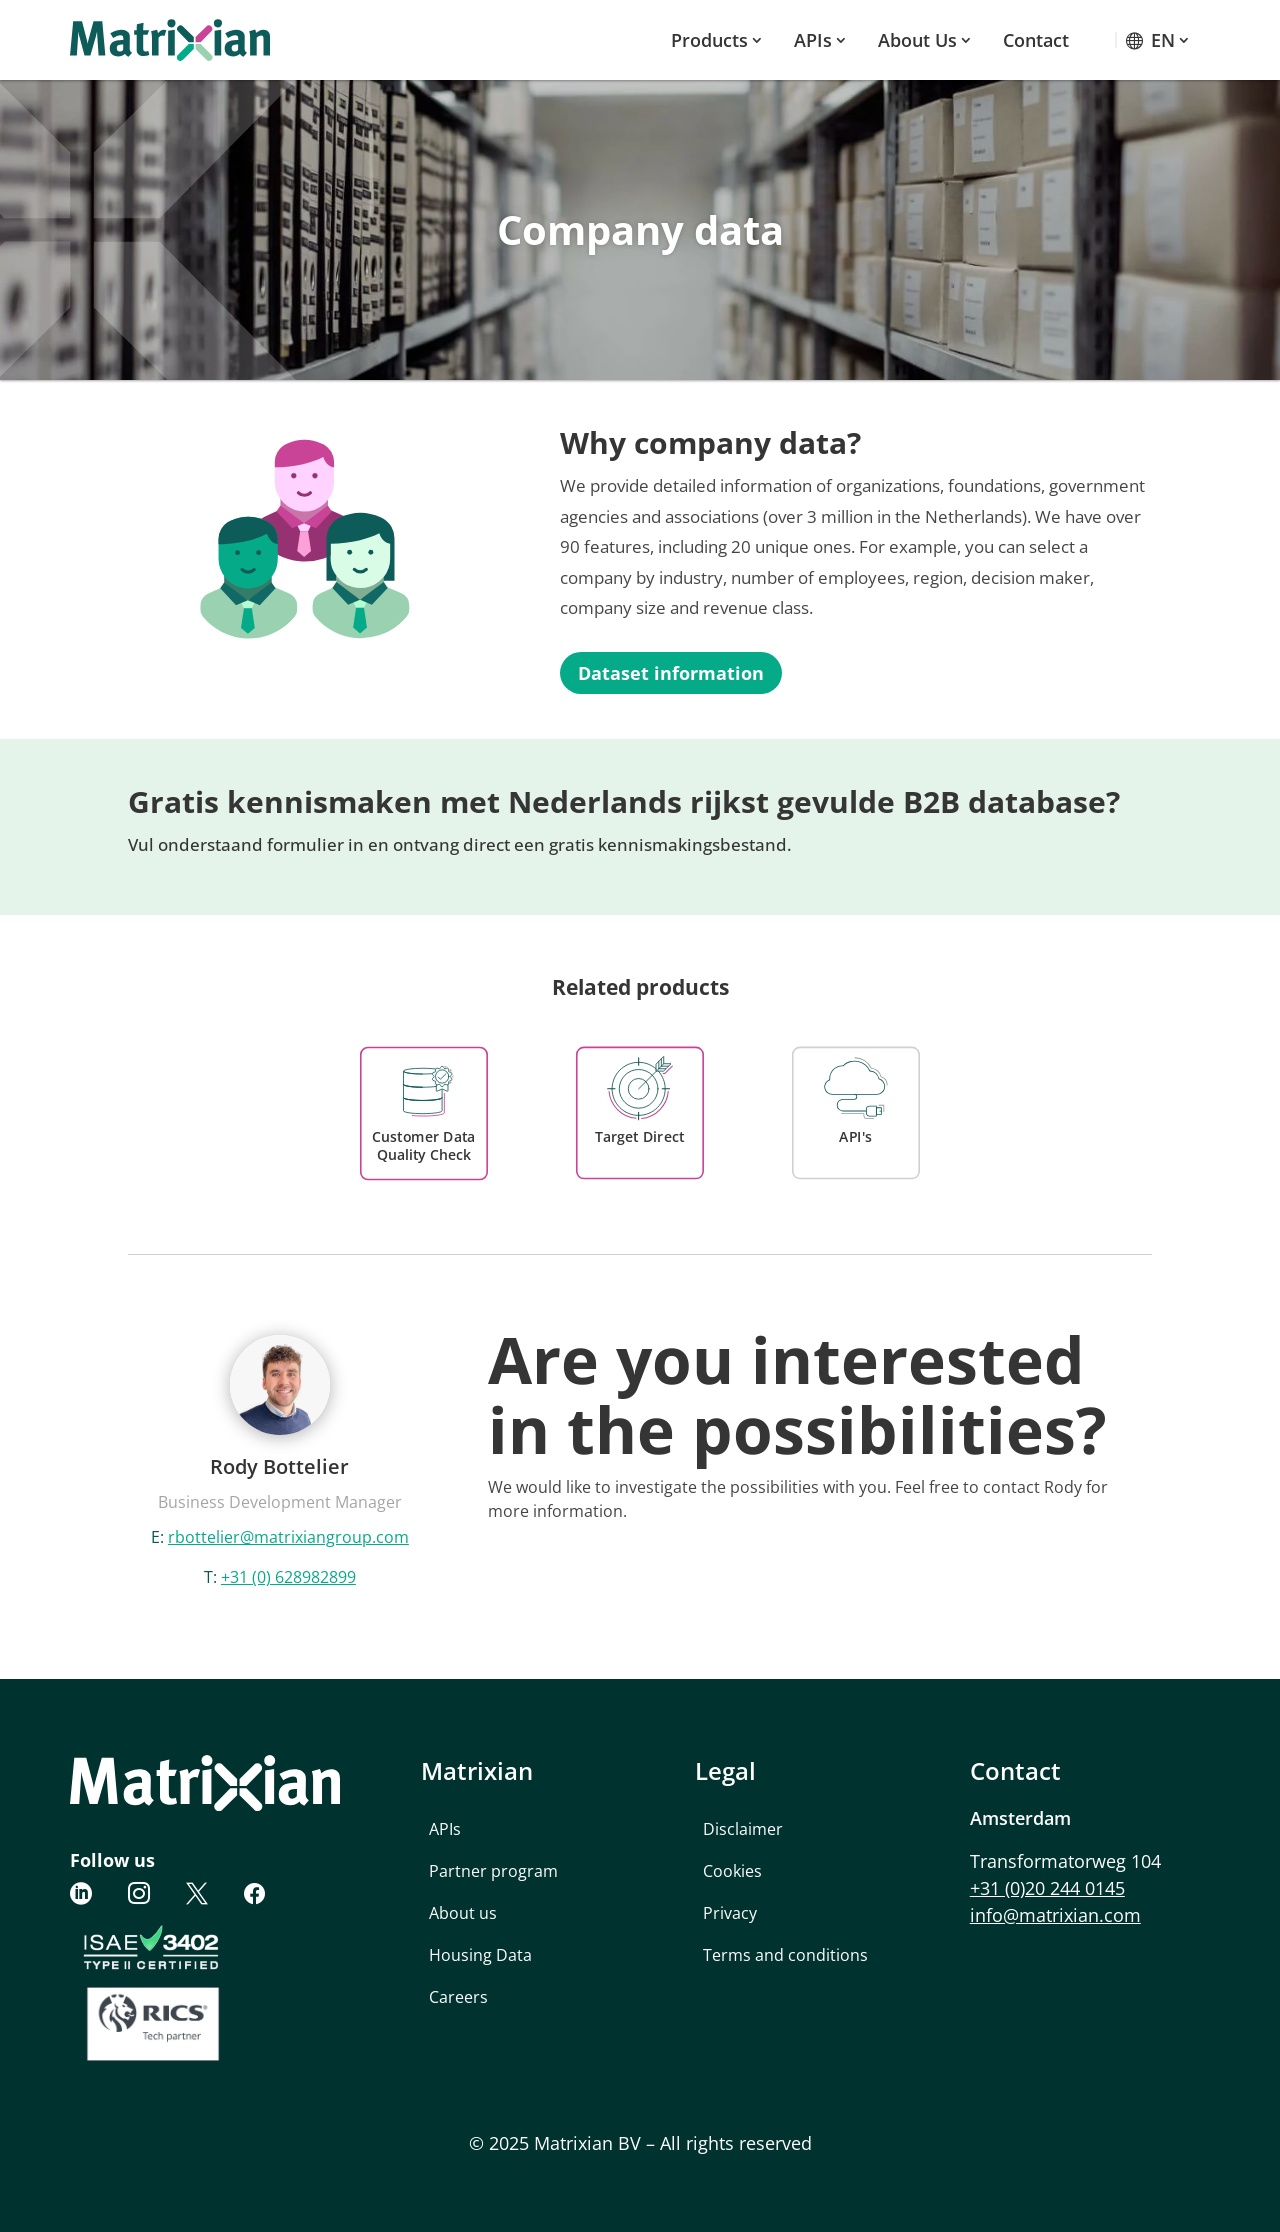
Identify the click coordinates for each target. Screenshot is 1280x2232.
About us (917, 40)
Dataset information (671, 673)
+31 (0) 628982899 (288, 1577)
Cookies (732, 1871)
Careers (458, 1997)
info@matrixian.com (1055, 1915)
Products (709, 40)
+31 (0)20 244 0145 (1047, 1888)
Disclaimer (743, 1829)
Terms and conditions (785, 1955)
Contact (1036, 40)
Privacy (730, 1913)
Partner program (493, 1871)
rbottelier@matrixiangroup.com (288, 1537)
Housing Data (480, 1955)
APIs (813, 40)
